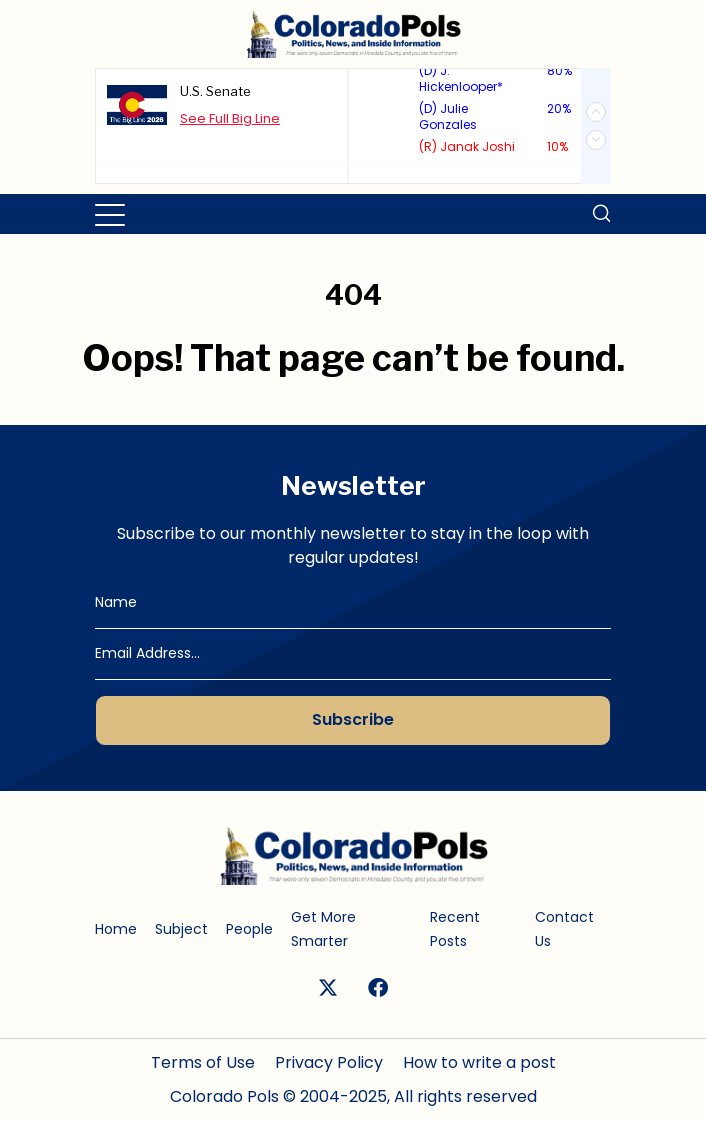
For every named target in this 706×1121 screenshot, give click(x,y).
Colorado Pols (224, 1096)
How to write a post (479, 1062)
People (249, 929)
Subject (181, 929)
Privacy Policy (329, 1062)
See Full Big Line (230, 117)
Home (116, 929)
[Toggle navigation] (111, 214)
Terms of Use (203, 1062)
